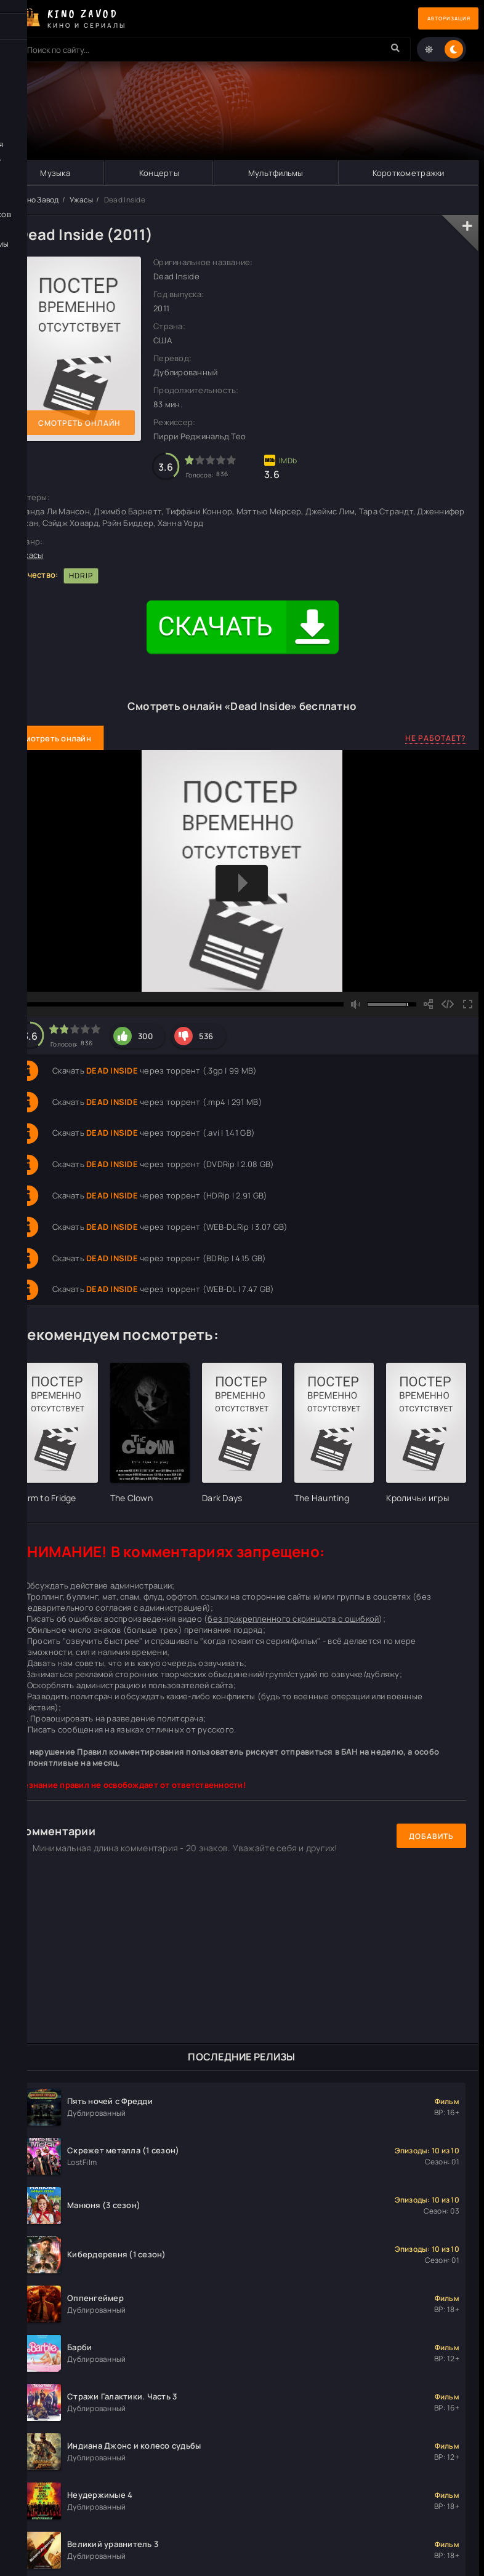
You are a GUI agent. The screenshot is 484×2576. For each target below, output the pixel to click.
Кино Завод (38, 200)
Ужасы (81, 200)
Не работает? (435, 738)
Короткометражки (408, 172)
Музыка (55, 172)
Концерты (159, 172)
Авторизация (435, 19)
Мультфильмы (275, 172)
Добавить (431, 1836)
